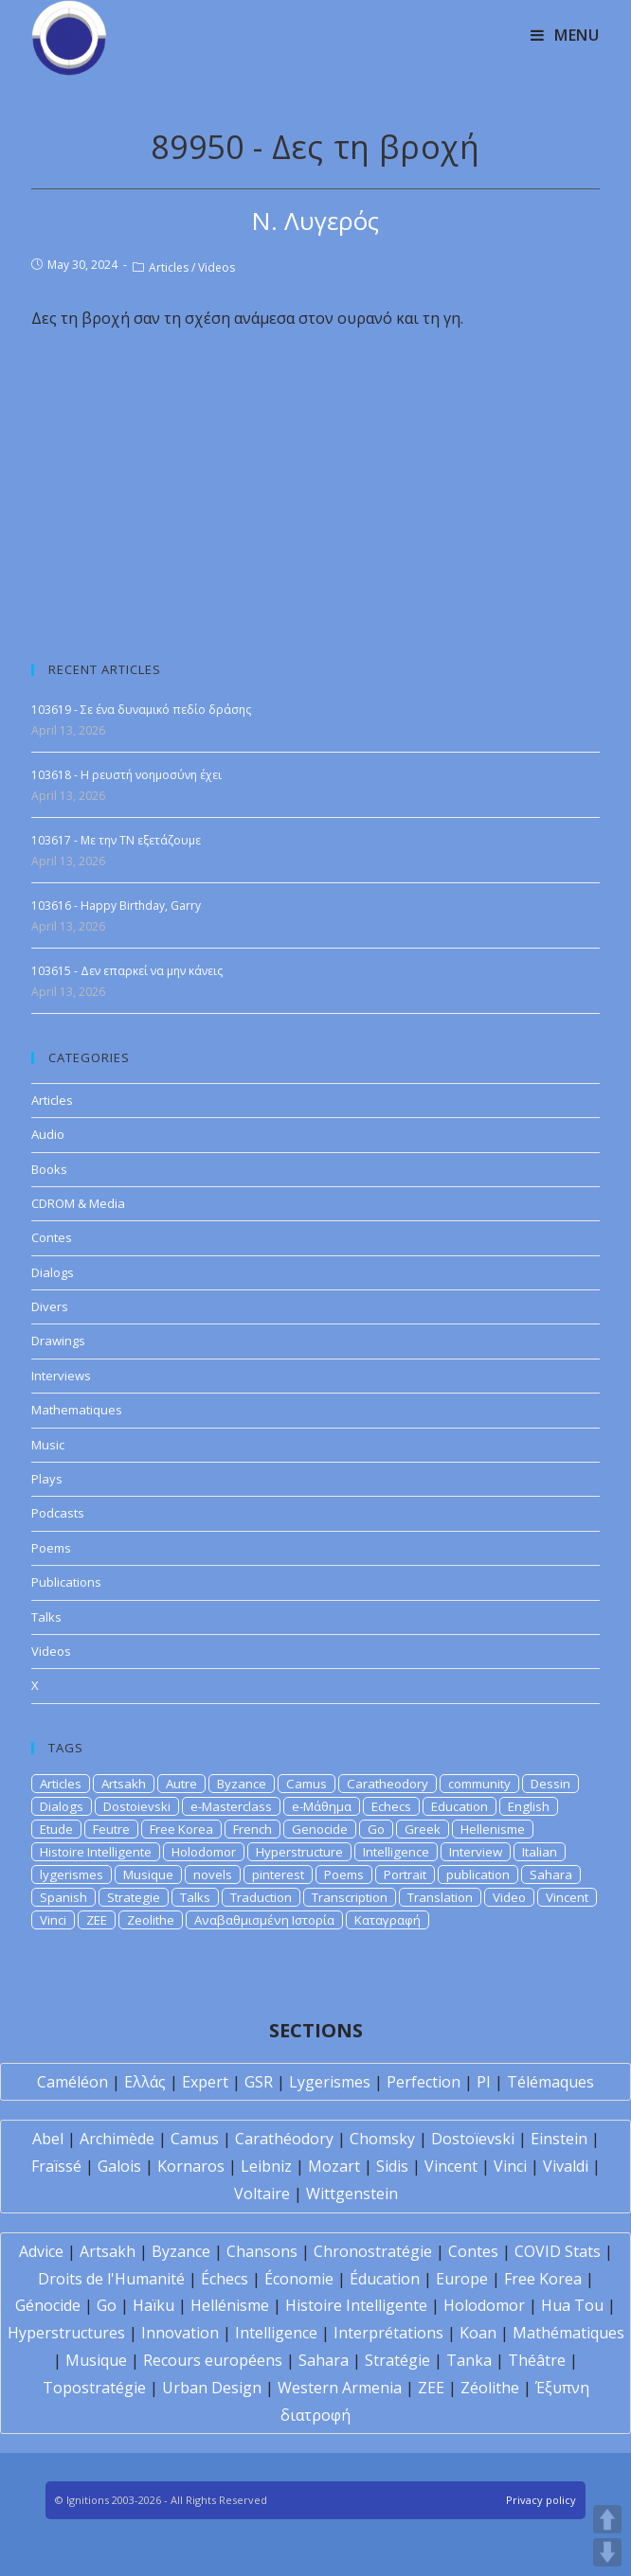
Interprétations (388, 2332)
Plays (47, 1478)
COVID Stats (557, 2251)
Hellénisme (229, 2305)
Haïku (153, 2305)
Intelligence (396, 1851)
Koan (478, 2332)
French (252, 1829)
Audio (47, 1134)
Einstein (559, 2138)
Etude (56, 1829)
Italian (539, 1851)
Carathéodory (284, 2138)
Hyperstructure (299, 1851)
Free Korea (181, 1829)
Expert (205, 2081)
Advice (41, 2251)
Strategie (133, 1897)
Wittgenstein (352, 2193)
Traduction (261, 1897)
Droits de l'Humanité (111, 2278)
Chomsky (382, 2138)
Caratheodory (387, 1783)
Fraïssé (56, 2166)
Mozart (334, 2166)
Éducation (385, 2278)
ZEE (96, 1919)
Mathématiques (568, 2332)
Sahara (551, 1874)
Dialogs (52, 1272)
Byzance (241, 1783)
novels (212, 1874)
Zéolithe (489, 2387)
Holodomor (203, 1851)
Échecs (224, 2278)
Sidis (392, 2166)
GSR (258, 2081)
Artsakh (123, 1783)
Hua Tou (572, 2305)
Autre (181, 1783)
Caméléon (72, 2081)
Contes (51, 1237)
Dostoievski (137, 1806)
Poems (51, 1547)
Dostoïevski (472, 2138)
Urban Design (211, 2387)
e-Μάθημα (322, 1806)
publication (478, 1874)
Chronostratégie (373, 2251)
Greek (423, 1829)
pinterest (278, 1874)
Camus (306, 1783)
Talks (46, 1617)
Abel (47, 2138)
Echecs (391, 1806)
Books (49, 1169)
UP (607, 2519)
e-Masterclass (231, 1806)
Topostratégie (94, 2387)
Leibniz (266, 2166)
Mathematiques (76, 1409)
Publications (66, 1581)
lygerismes (71, 1874)
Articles (169, 267)
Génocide (48, 2305)
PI (484, 2081)
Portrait (405, 1874)
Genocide (320, 1829)
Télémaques (550, 2081)
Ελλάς (145, 2081)
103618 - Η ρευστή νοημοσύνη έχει (126, 775)
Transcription (350, 1897)
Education (459, 1806)
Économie (299, 2278)
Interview (475, 1851)
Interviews (61, 1375)
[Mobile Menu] (565, 35)
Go (376, 1829)
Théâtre (537, 2360)
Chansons (261, 2251)
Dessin (550, 1783)
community (479, 1783)
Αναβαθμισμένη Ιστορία (264, 1919)
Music (47, 1444)
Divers (49, 1306)
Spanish (63, 1897)
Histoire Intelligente (96, 1851)
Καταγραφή (387, 1919)
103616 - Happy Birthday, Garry (116, 905)
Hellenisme (492, 1829)
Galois (119, 2166)
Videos (216, 267)
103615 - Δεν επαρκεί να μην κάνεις (127, 971)
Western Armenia (340, 2387)
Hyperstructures (66, 2332)
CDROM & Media (78, 1203)
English (529, 1806)
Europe (462, 2278)
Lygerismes (329, 2081)
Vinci (53, 1919)
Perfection (423, 2081)
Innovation (180, 2332)
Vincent (567, 1897)
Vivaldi (565, 2166)
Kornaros (191, 2166)
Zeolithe (150, 1919)
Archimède (117, 2138)
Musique (148, 1874)
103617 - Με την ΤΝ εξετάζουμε (116, 840)
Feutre (111, 1829)
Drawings (58, 1340)
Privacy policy (541, 2500)
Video (509, 1897)
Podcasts (57, 1512)
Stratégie (397, 2360)
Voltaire (262, 2193)
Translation (440, 1897)
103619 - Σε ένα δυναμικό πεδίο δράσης (141, 710)
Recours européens (212, 2360)
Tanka (469, 2360)
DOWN (607, 2552)
